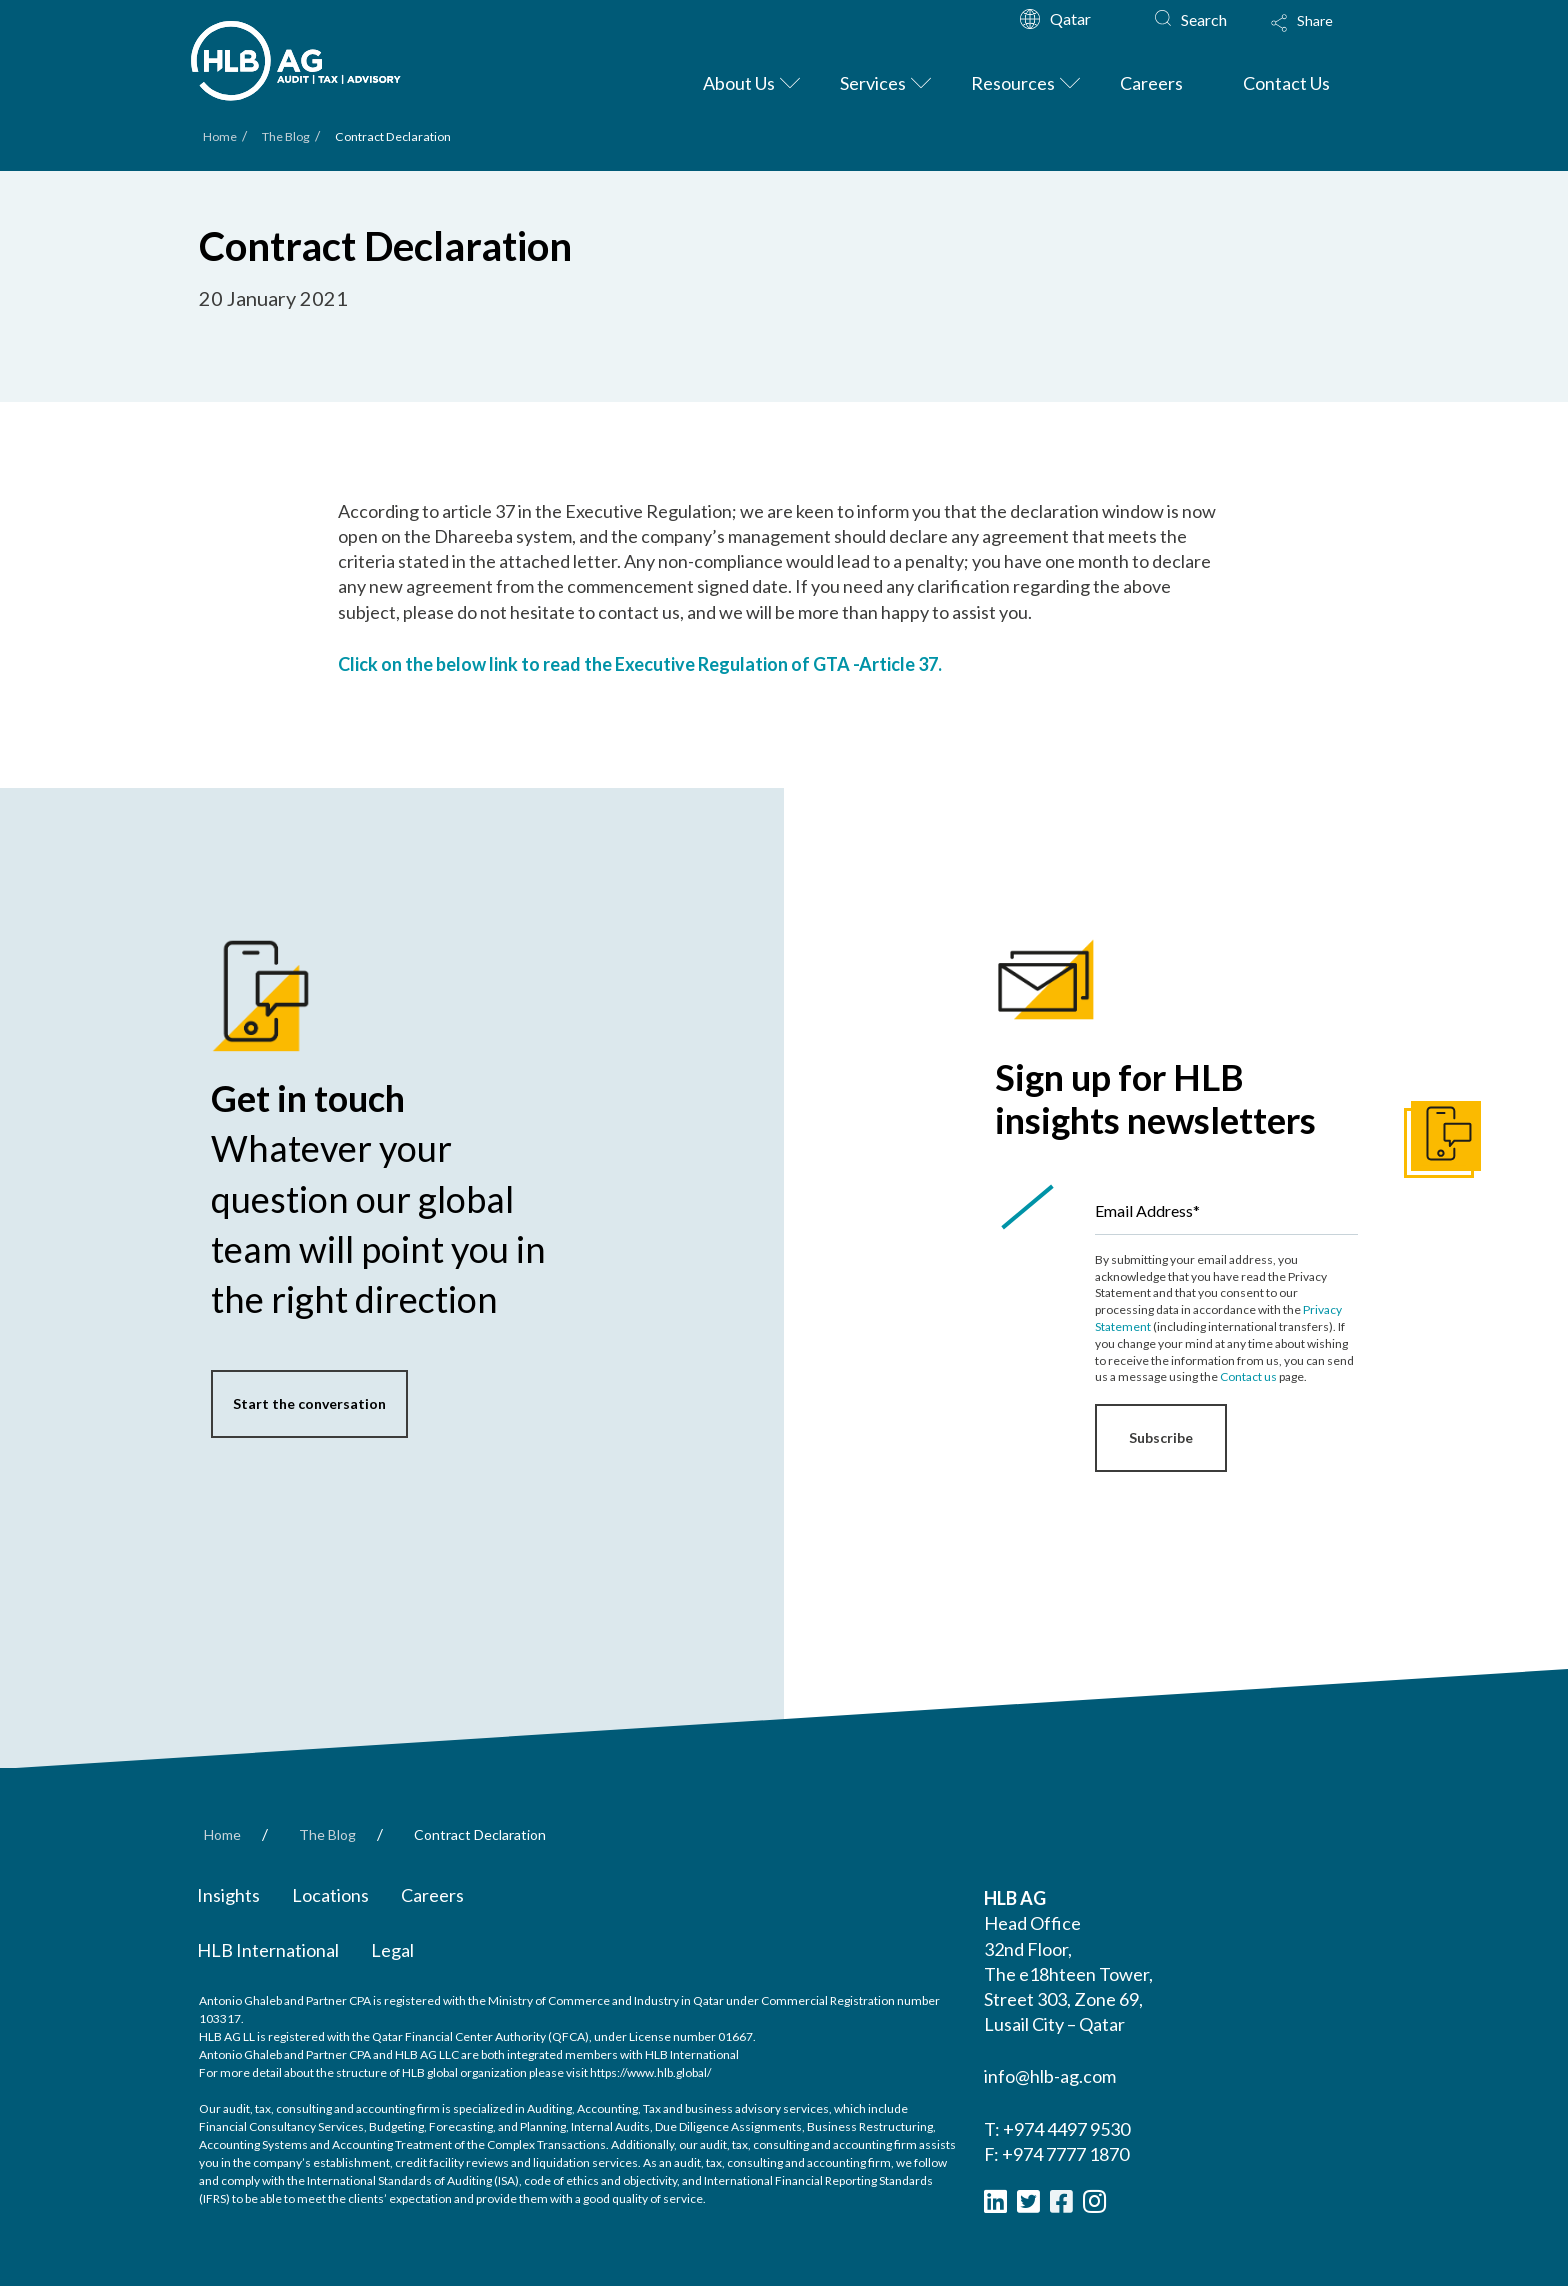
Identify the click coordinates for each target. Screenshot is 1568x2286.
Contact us (1248, 1376)
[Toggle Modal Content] (1321, 36)
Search (1204, 19)
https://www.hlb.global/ (650, 2072)
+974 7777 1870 (1065, 2154)
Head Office (1032, 1923)
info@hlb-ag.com (1050, 2076)
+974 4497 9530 (1066, 2129)
